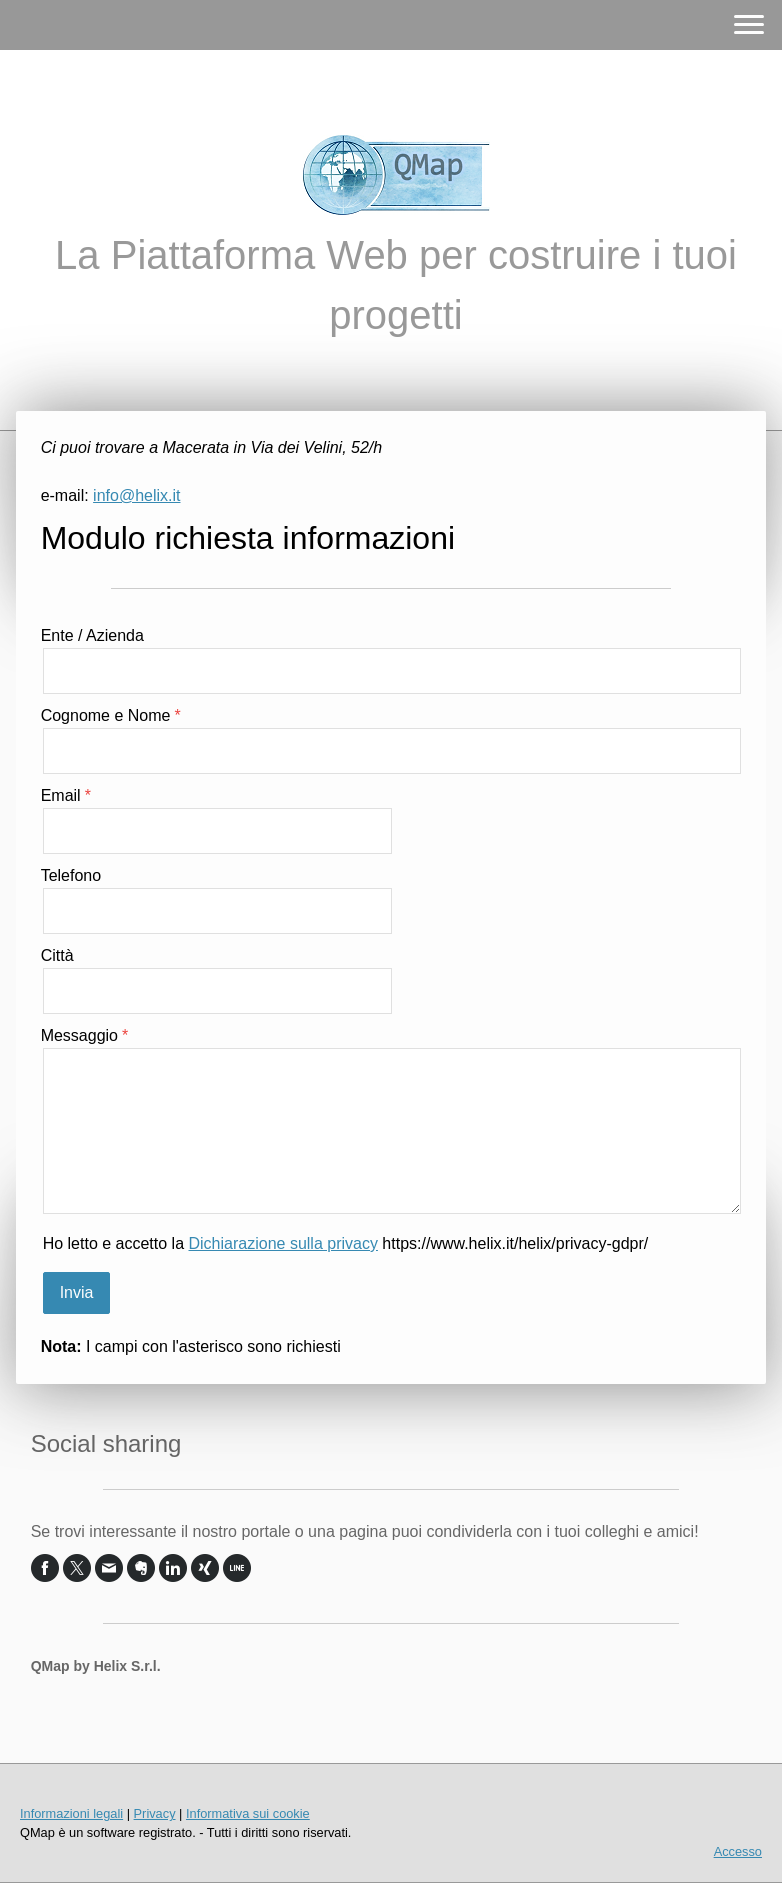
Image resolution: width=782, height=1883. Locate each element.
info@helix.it (136, 495)
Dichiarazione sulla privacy (283, 1243)
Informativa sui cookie (248, 1813)
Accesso (738, 1851)
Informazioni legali (71, 1813)
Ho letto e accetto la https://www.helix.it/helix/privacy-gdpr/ (346, 1243)
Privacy (155, 1813)
